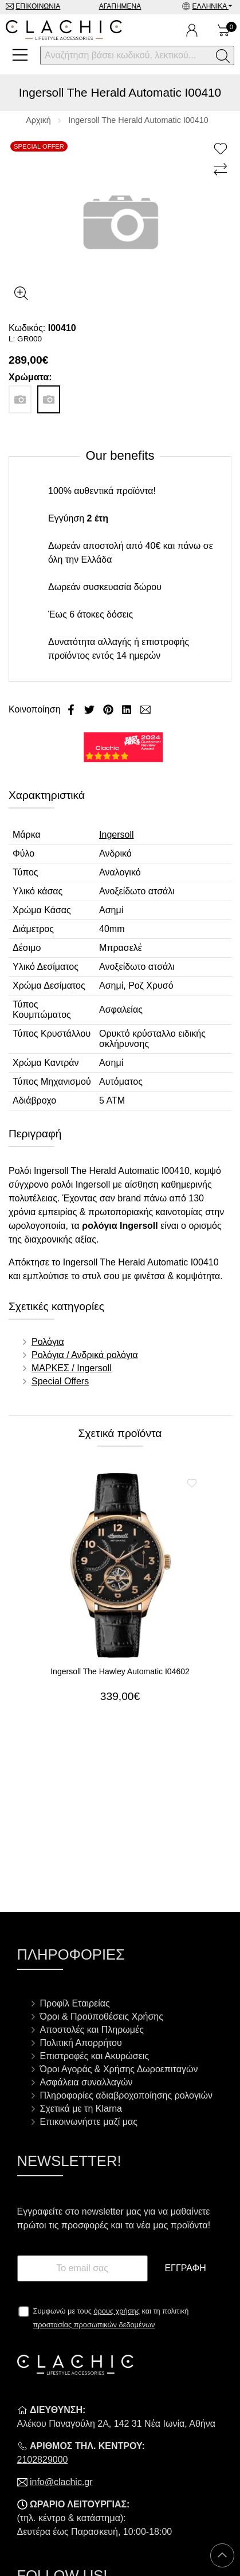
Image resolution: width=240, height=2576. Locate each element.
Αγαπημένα (120, 6)
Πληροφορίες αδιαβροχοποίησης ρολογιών (126, 2095)
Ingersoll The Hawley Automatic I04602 (120, 1671)
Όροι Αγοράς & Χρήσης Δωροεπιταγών (119, 2069)
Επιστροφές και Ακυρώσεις (94, 2056)
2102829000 (42, 2459)
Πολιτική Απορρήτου (81, 2043)
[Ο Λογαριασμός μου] (192, 30)
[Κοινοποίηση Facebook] (72, 709)
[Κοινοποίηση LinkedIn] (127, 709)
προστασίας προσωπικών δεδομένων (94, 2324)
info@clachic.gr (61, 2482)
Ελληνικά (210, 6)
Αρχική (38, 120)
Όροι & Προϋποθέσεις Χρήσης (101, 2016)
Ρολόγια (48, 1342)
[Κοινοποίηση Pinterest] (109, 709)
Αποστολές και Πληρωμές (92, 2029)
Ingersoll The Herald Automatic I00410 (138, 120)
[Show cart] (224, 30)
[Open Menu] (20, 54)
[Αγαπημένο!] (222, 149)
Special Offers (60, 1381)
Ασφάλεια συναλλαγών (86, 2082)
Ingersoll (116, 834)
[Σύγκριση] (222, 170)
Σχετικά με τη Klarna (81, 2108)
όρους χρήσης (116, 2311)
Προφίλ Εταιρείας (75, 2003)
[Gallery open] (21, 293)
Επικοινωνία (37, 6)
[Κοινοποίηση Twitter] (90, 709)
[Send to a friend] (145, 709)
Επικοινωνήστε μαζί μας (88, 2122)
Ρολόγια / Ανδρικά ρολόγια (85, 1355)
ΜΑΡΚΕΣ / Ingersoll (72, 1368)
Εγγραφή (185, 2268)
